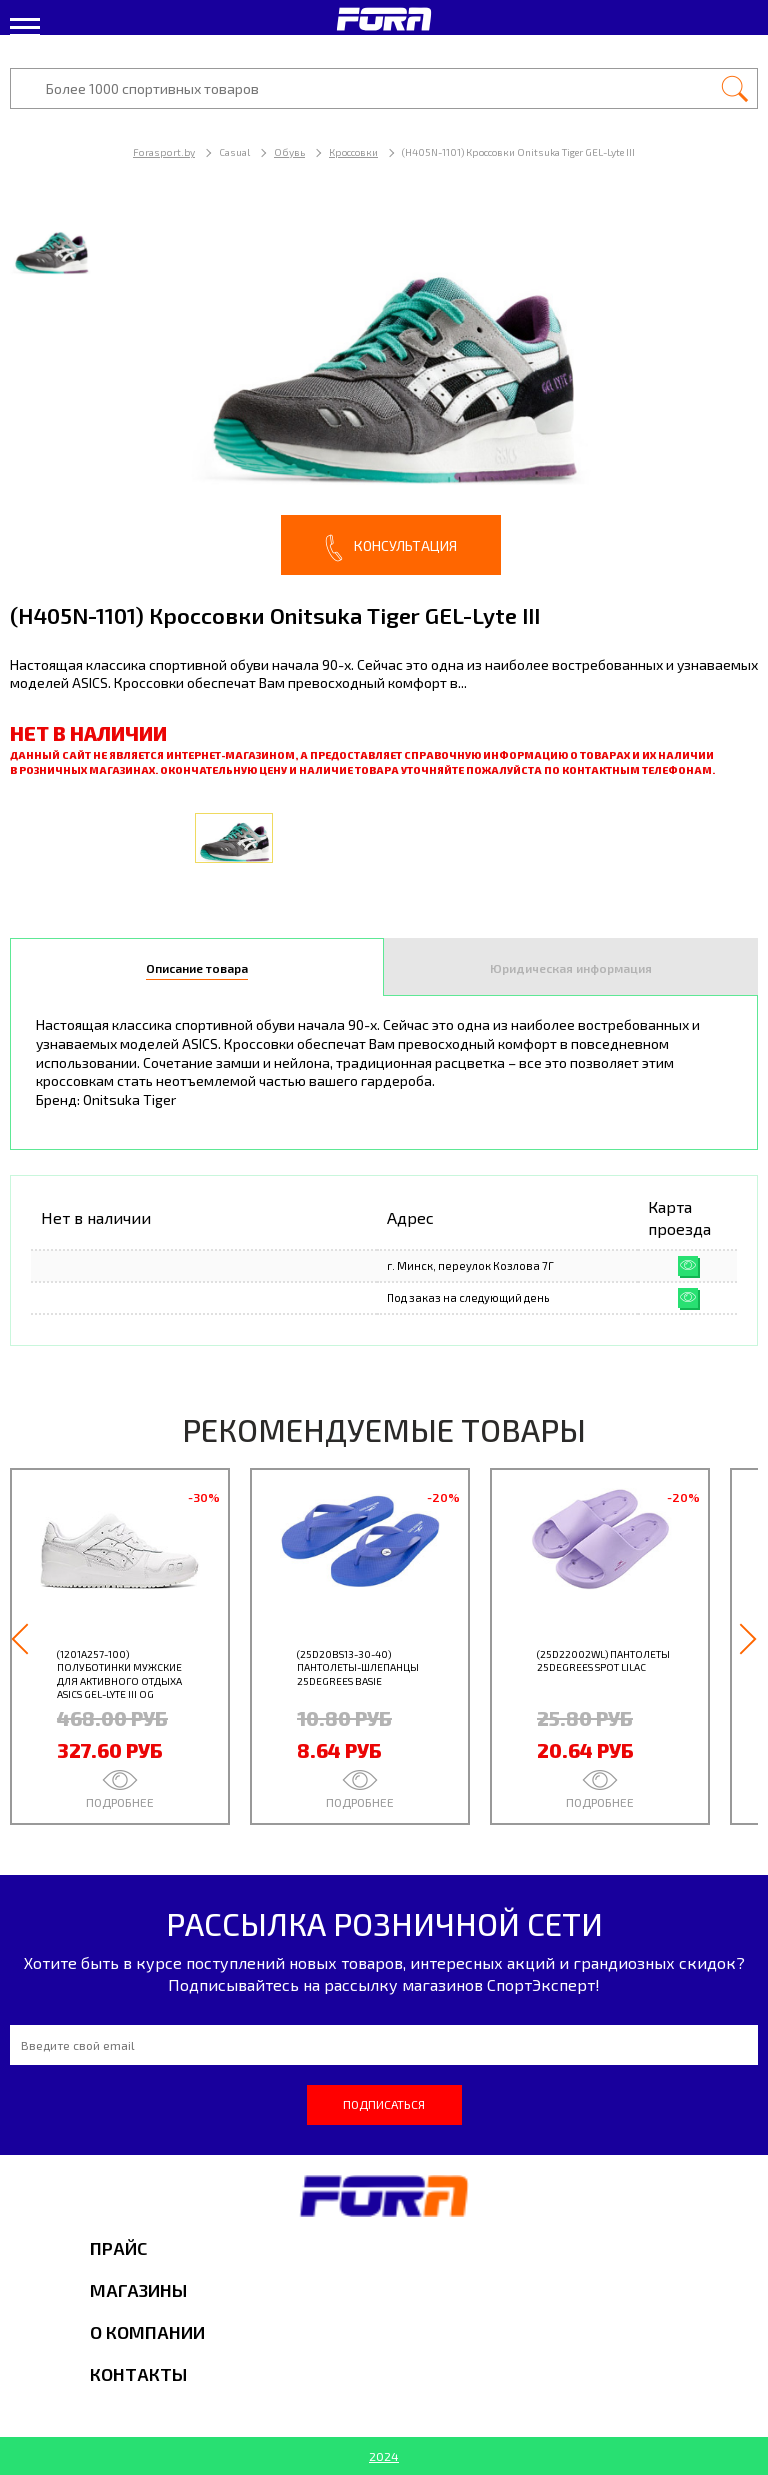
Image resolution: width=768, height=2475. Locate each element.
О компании (147, 2332)
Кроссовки (353, 152)
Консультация (391, 548)
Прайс (118, 2248)
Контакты (138, 2374)
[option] (384, 389)
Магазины (138, 2290)
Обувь (289, 152)
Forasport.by (164, 152)
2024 (384, 2456)
